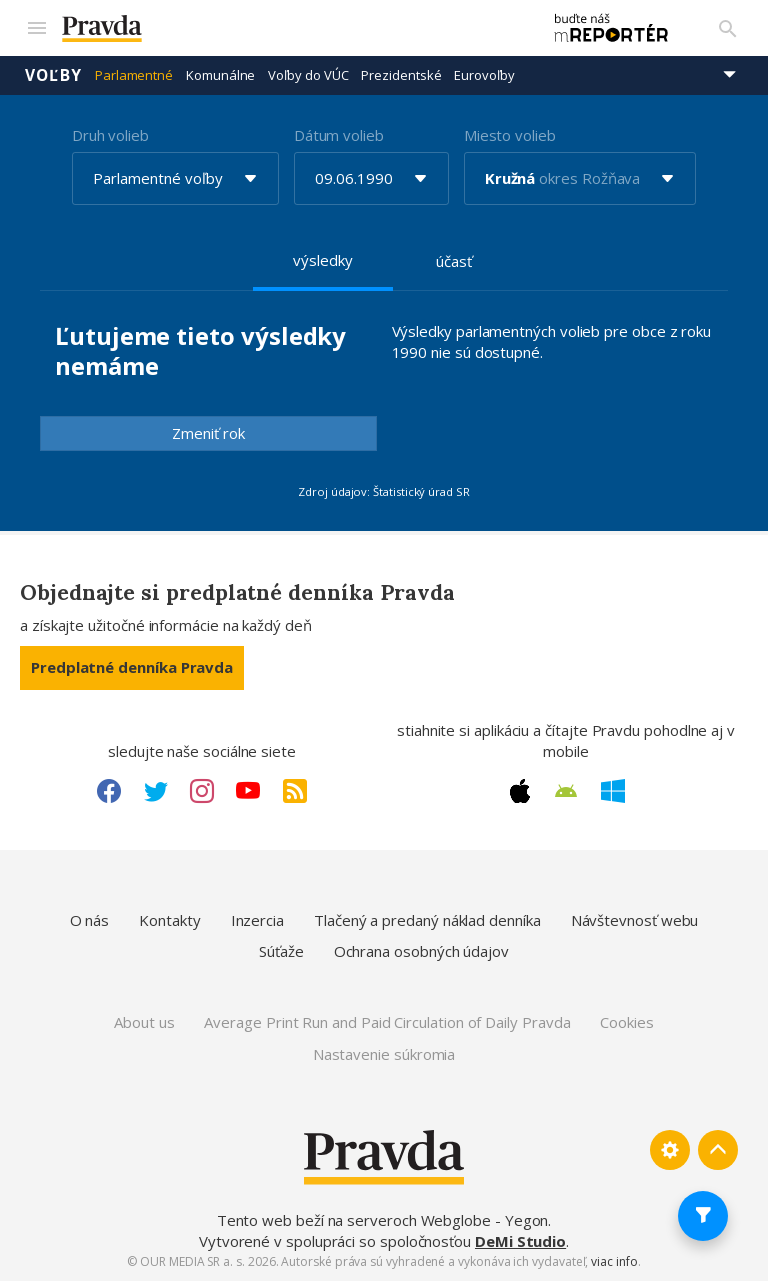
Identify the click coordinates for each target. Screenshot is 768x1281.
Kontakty (169, 920)
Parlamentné (134, 75)
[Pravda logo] (291, 28)
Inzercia (257, 920)
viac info (614, 1261)
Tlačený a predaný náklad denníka (427, 920)
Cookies (626, 1022)
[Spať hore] (718, 1150)
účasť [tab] (454, 261)
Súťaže (281, 951)
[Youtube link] (248, 791)
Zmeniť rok (208, 433)
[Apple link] (520, 791)
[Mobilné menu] (36, 28)
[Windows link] (613, 791)
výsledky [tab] (322, 260)
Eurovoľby (484, 75)
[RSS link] (295, 791)
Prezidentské (401, 75)
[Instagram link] (202, 791)
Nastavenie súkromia (384, 1054)
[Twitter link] (156, 791)
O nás (90, 920)
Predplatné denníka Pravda (132, 667)
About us (144, 1022)
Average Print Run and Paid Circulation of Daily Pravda (387, 1022)
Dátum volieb (339, 135)
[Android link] (566, 791)
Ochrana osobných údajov (421, 951)
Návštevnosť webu (635, 920)
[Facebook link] (109, 791)
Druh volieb (110, 135)
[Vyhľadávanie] (728, 28)
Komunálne (220, 75)
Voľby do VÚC (308, 75)
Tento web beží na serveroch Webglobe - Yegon (383, 1220)
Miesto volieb (510, 135)
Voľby (53, 75)
